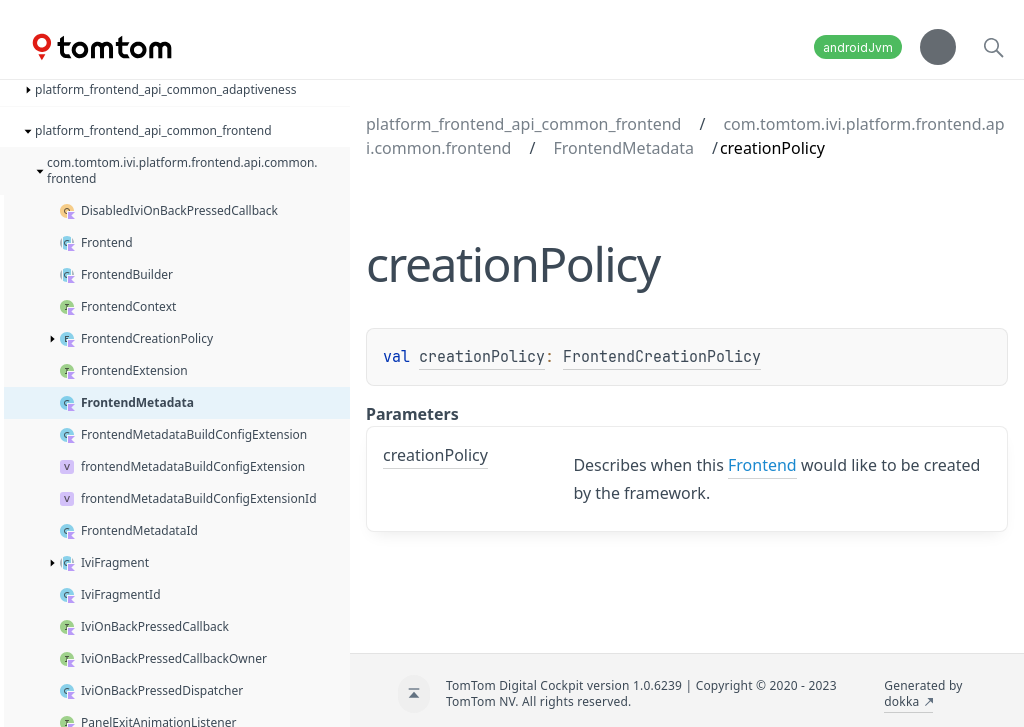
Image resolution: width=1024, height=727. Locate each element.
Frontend (762, 465)
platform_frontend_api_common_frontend (523, 124)
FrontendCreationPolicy (662, 357)
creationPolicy (482, 357)
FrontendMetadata (623, 148)
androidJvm (858, 47)
